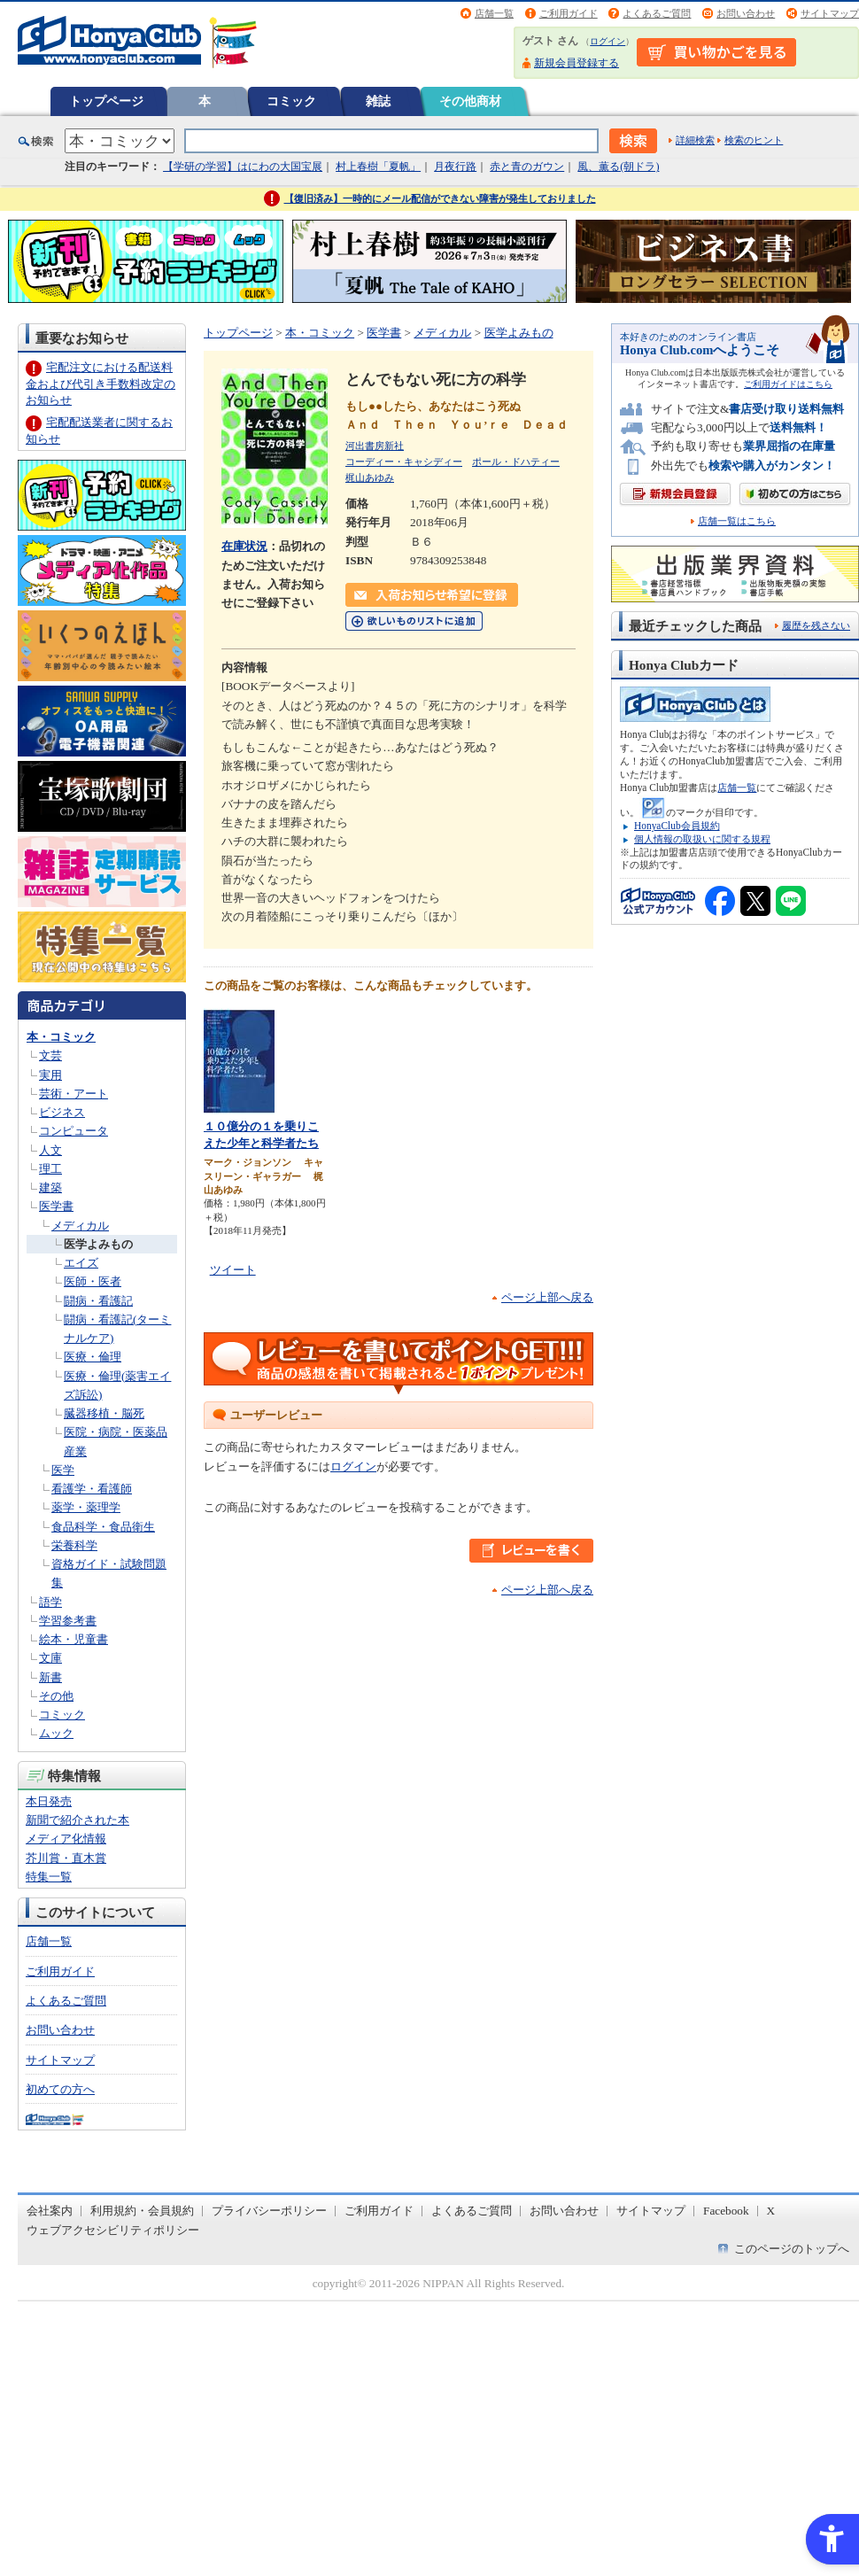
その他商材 (470, 101)
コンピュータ (73, 1130)
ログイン (607, 41)
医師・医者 (92, 1281)
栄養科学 (74, 1545)
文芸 (50, 1055)
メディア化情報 (66, 1838)
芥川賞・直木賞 (66, 1858)
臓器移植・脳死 (104, 1413)
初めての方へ (60, 2089)
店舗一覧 (494, 13)
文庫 (50, 1657)
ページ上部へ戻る (547, 1297)
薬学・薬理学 (85, 1507)
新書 (50, 1677)
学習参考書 (68, 1620)
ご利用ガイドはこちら (788, 384)
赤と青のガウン (527, 166)
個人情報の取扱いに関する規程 (702, 839)
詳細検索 (695, 140)
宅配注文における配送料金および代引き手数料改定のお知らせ (100, 383)
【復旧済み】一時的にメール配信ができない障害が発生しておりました (440, 198)
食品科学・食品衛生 (103, 1526)
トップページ (106, 101)
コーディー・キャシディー (403, 461)
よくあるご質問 (657, 13)
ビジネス (62, 1112)
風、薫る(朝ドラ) (618, 166)
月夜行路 (455, 166)
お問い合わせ (745, 13)
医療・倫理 (92, 1356)
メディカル (80, 1225)
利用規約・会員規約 (142, 2210)
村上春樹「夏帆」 (378, 166)
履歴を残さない (816, 625)
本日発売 (49, 1801)
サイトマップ (830, 13)
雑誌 (378, 101)
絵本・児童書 (73, 1639)
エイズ (81, 1262)
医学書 (56, 1206)
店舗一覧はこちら (737, 521)
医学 (62, 1470)
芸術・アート (73, 1093)
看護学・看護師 (91, 1488)
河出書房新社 (374, 445)
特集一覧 (49, 1876)
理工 (50, 1168)
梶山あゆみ (369, 477)
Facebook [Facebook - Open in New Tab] (726, 2210)
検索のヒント (753, 140)
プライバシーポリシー (269, 2210)
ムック (56, 1733)
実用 (50, 1075)
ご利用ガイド (568, 13)
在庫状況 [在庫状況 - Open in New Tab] (244, 546)
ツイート (233, 1269)
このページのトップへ (791, 2248)
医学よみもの (98, 1244)
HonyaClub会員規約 (677, 825)
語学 (50, 1602)
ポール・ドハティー (516, 461)
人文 (50, 1150)
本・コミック (61, 1037)
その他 (56, 1696)
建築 (50, 1187)
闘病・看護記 (98, 1300)
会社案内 (50, 2210)
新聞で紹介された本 (77, 1820)
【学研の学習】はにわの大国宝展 (242, 166)
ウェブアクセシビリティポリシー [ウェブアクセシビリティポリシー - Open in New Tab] (113, 2230)
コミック (291, 101)
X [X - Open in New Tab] (771, 2210)
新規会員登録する (576, 63)
